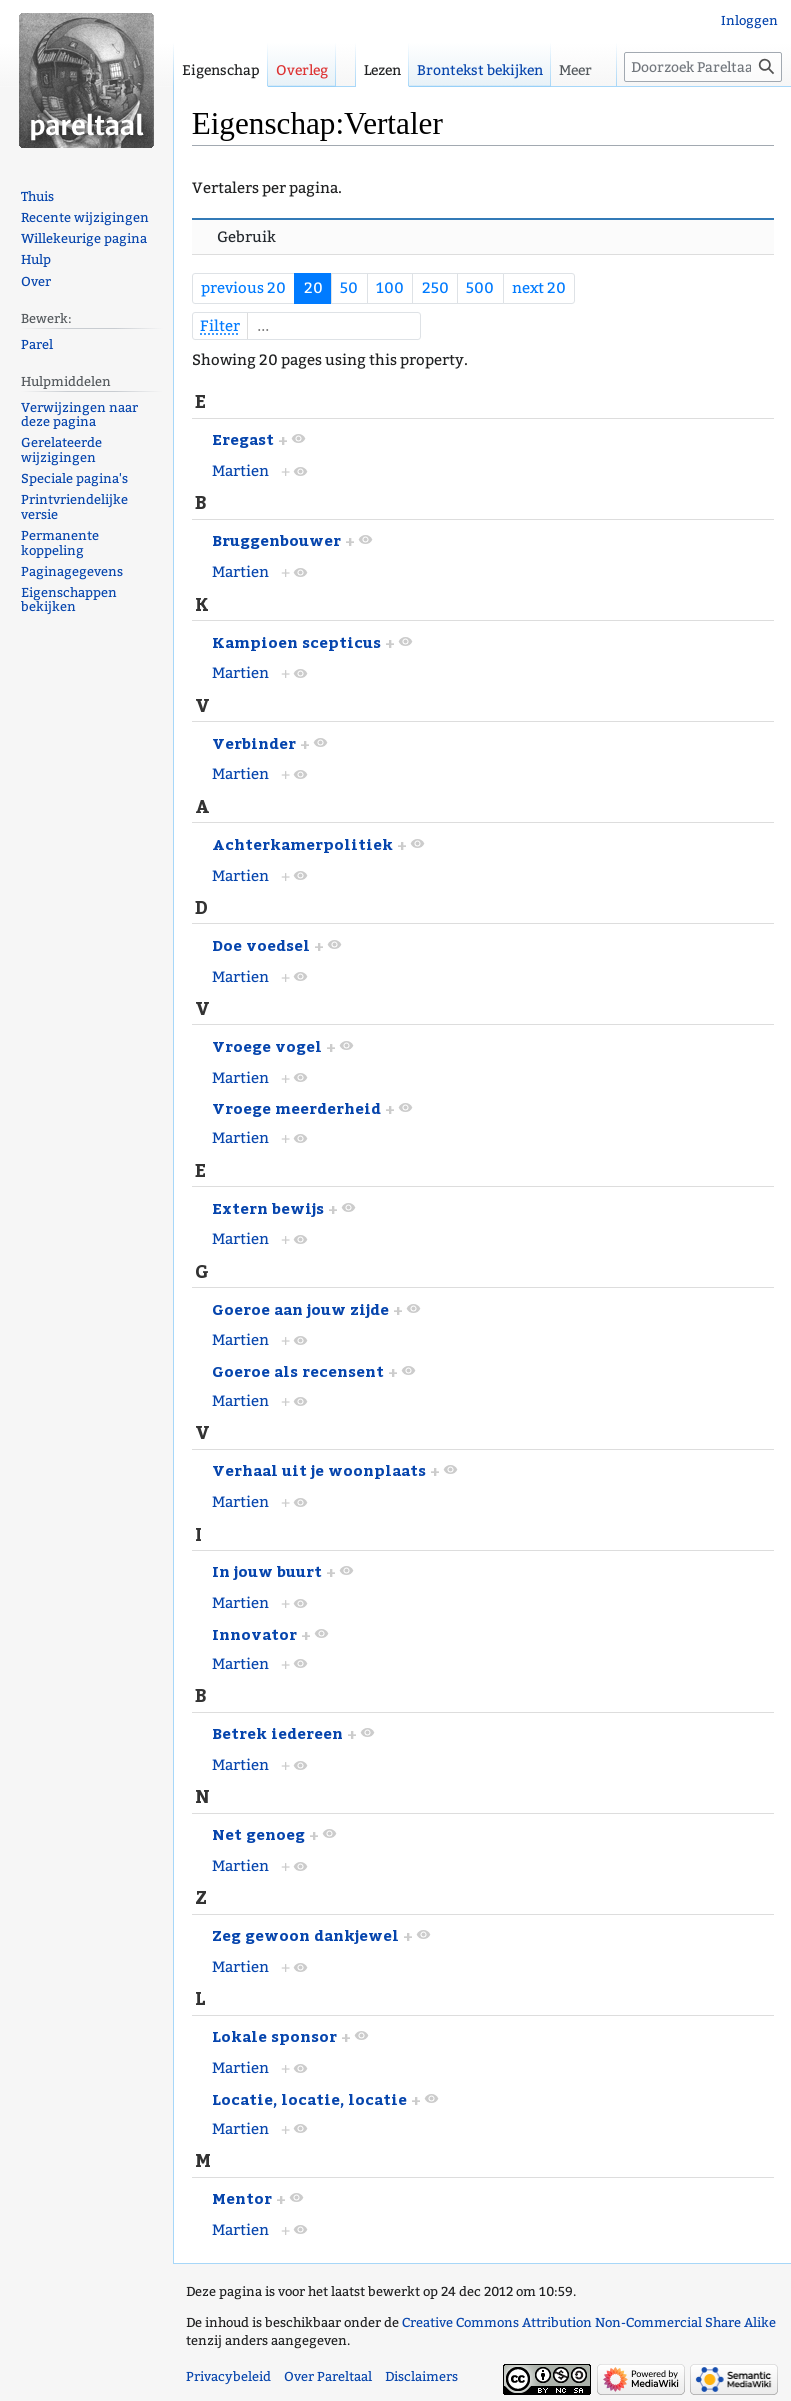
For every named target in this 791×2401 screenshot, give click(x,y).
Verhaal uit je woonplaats (319, 1469)
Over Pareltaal (328, 2376)
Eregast (243, 438)
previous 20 (243, 288)
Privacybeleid (228, 2376)
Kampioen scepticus (296, 641)
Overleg (302, 70)
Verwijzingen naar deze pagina (79, 415)
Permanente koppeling (60, 543)
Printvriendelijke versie (74, 507)
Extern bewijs (268, 1207)
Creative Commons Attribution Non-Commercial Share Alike (589, 2322)
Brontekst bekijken (480, 70)
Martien (240, 471)
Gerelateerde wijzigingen (61, 450)
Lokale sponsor (274, 2035)
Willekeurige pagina (84, 238)
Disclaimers (421, 2376)
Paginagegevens (72, 571)
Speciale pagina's (74, 478)
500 (480, 288)
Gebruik (246, 237)
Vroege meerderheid (296, 1107)
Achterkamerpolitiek (302, 843)
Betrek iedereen (277, 1732)
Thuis (37, 196)
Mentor (242, 2197)
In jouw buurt (267, 1570)
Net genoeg (258, 1833)
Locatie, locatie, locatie (309, 2098)
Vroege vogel (267, 1045)
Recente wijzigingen (85, 217)
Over (36, 281)
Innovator (254, 1633)
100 (390, 288)
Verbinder (254, 742)
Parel (37, 344)
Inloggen (749, 20)
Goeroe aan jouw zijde (300, 1308)
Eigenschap (221, 70)
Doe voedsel (261, 944)
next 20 (539, 288)
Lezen (382, 70)
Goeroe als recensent (298, 1370)
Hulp (36, 259)
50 (349, 288)
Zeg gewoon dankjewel (305, 1934)
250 (435, 288)
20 (313, 288)
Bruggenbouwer (276, 539)
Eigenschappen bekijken (69, 600)
